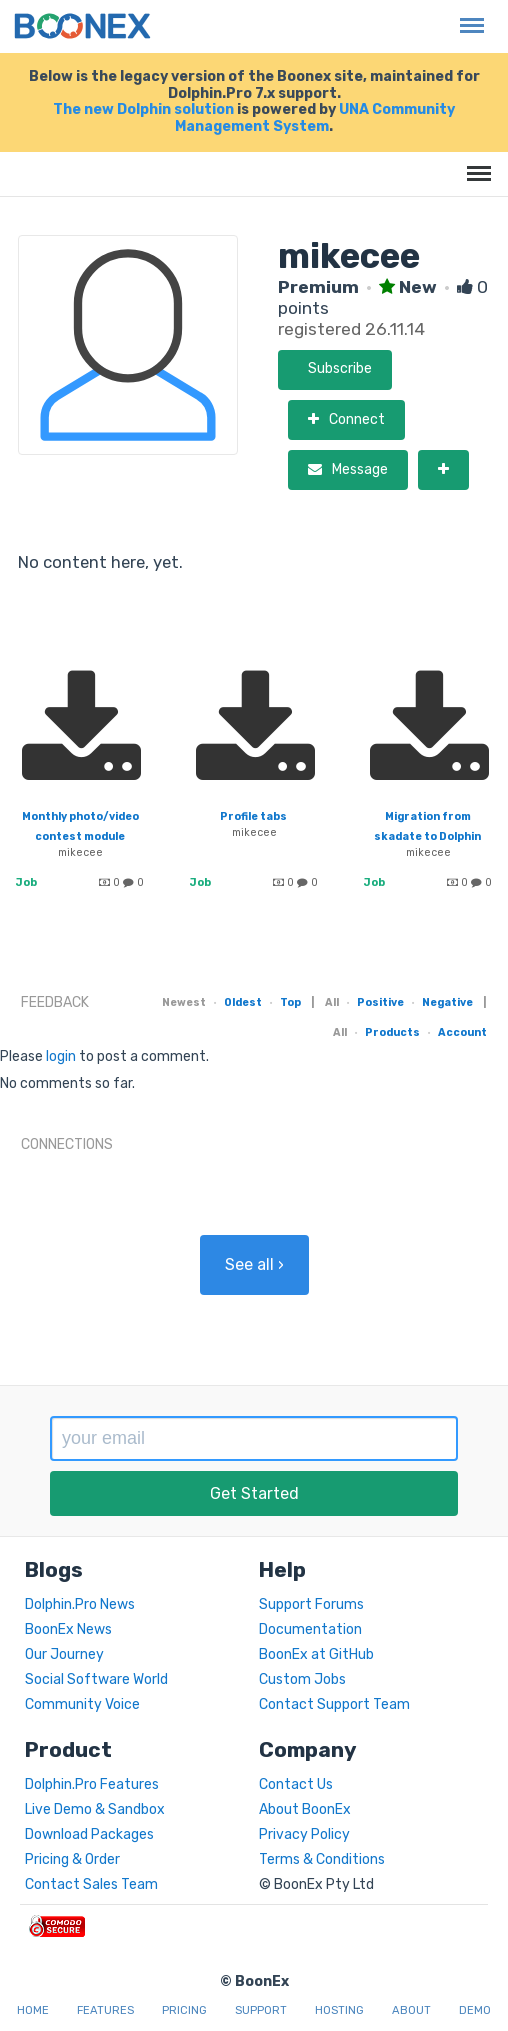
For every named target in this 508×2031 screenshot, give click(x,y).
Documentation (310, 1629)
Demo (475, 2010)
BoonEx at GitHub (316, 1654)
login (61, 1056)
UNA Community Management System (315, 118)
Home (33, 2010)
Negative (447, 1002)
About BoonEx (305, 1809)
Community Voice (82, 1704)
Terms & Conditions (322, 1859)
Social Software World (96, 1679)
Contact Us (296, 1784)
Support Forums (311, 1604)
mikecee (80, 852)
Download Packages (89, 1834)
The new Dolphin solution (143, 109)
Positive (380, 1002)
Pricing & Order (72, 1859)
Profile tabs (253, 816)
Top (290, 1002)
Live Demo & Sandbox (95, 1809)
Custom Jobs (302, 1679)
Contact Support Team (334, 1704)
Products (392, 1032)
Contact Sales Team (91, 1884)
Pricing (184, 2010)
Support (261, 2010)
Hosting (339, 2010)
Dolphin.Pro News (80, 1604)
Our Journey (64, 1654)
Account (462, 1032)
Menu (467, 15)
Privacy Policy (304, 1834)
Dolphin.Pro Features (92, 1784)
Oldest (243, 1002)
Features (105, 2010)
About (411, 2010)
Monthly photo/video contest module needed (80, 836)
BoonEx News (68, 1629)
